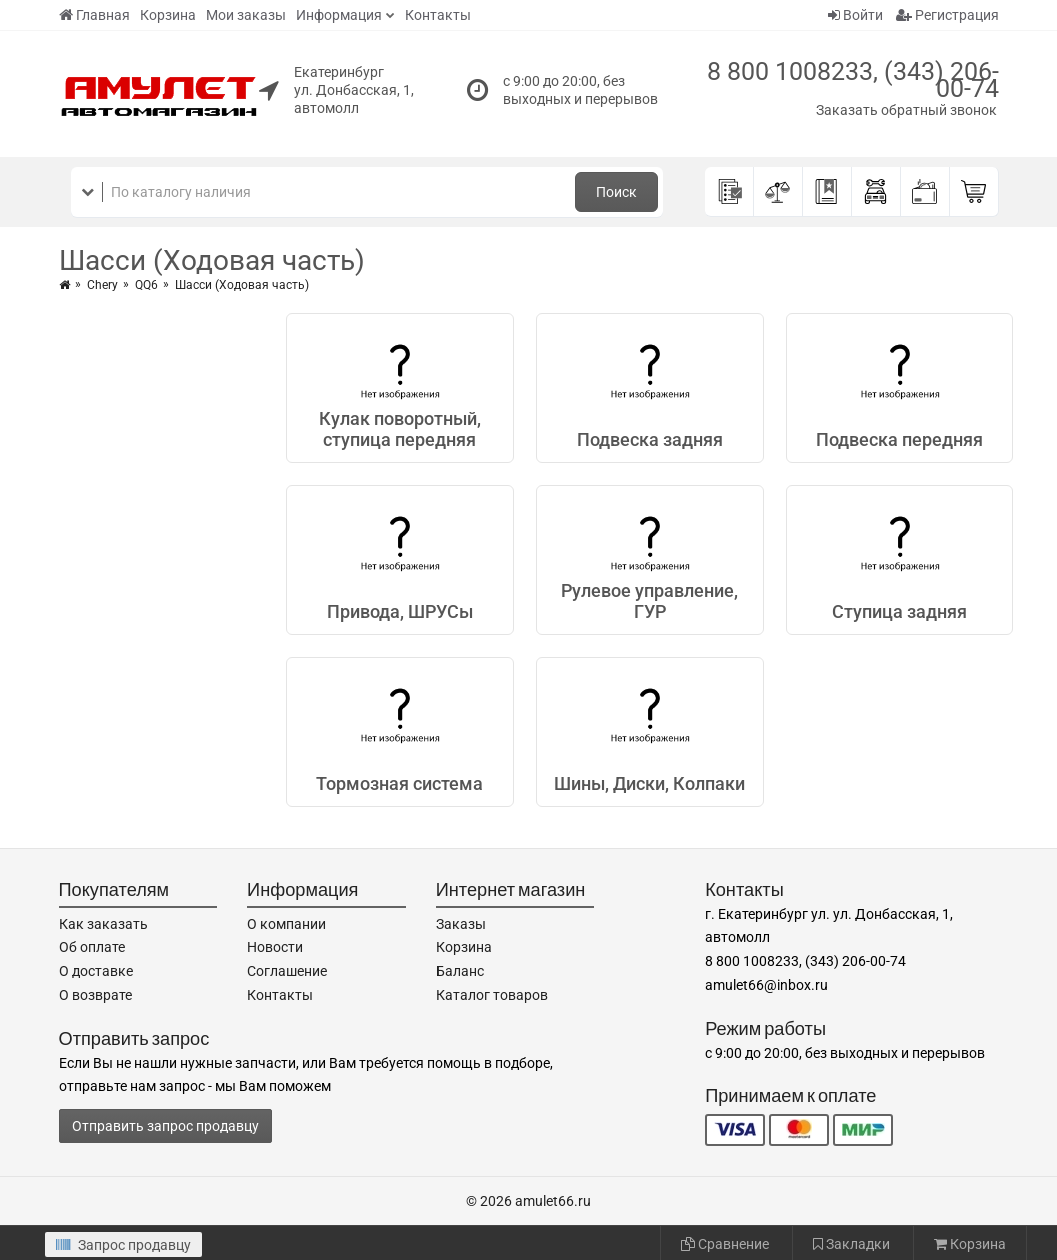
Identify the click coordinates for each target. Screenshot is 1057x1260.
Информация (339, 15)
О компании (286, 924)
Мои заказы (246, 15)
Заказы (461, 924)
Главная (94, 15)
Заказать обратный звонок (906, 110)
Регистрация (947, 15)
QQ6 (146, 285)
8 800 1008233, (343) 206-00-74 (853, 80)
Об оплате (92, 947)
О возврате (95, 995)
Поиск (616, 192)
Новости (275, 947)
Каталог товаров (492, 995)
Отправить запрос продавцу (165, 1126)
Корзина (168, 15)
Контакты (438, 15)
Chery (102, 285)
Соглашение (287, 971)
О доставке (96, 971)
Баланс (460, 971)
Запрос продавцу (123, 1245)
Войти (855, 15)
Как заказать (103, 924)
